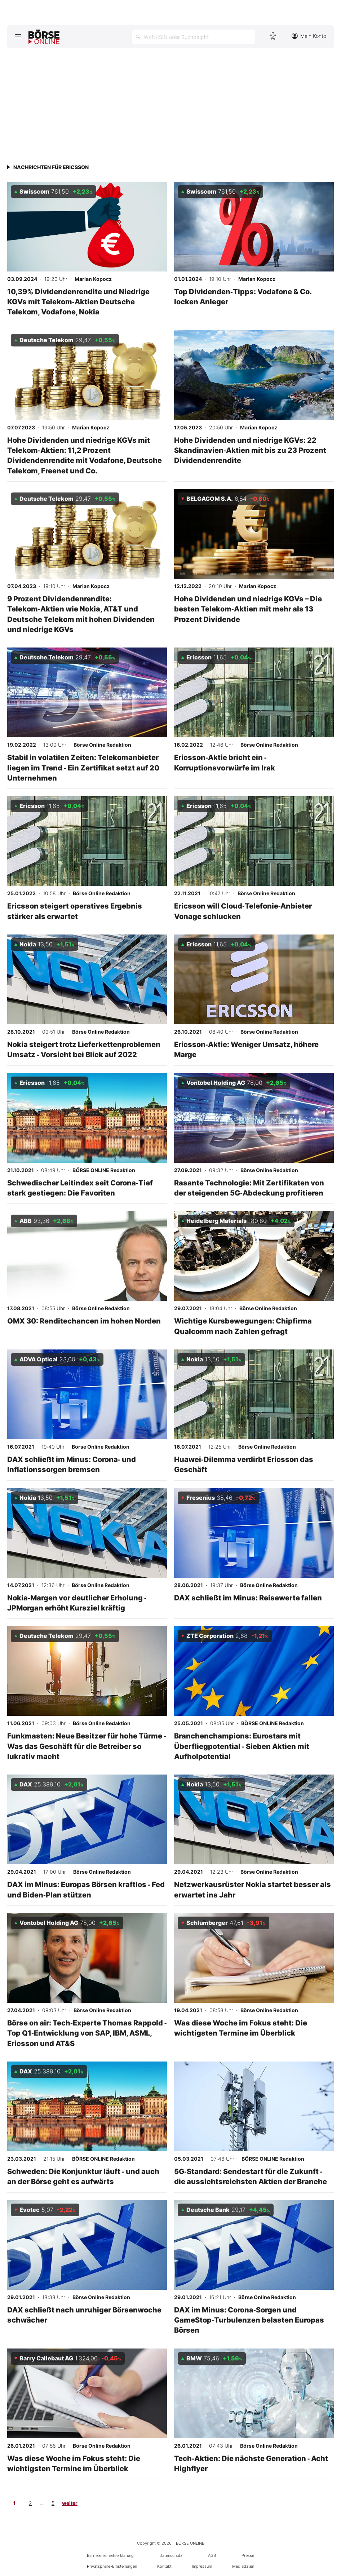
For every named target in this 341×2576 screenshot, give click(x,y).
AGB (212, 2555)
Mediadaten (243, 2566)
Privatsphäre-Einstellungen (112, 2566)
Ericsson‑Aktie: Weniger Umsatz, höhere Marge (246, 1049)
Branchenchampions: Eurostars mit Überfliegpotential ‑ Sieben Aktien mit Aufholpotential (241, 1746)
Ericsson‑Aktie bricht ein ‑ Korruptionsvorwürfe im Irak (224, 762)
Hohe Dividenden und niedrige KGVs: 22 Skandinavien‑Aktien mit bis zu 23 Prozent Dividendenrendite (250, 450)
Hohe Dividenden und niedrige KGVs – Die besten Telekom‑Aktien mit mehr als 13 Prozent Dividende (248, 609)
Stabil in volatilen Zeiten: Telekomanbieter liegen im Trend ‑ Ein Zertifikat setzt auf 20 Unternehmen (83, 767)
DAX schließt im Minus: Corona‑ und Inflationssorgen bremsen (71, 1464)
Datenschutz (170, 2555)
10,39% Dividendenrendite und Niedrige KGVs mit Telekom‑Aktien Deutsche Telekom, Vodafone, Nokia (78, 302)
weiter (70, 2503)
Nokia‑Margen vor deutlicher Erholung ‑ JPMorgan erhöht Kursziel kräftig (77, 1602)
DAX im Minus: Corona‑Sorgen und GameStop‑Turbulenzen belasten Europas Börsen (249, 2320)
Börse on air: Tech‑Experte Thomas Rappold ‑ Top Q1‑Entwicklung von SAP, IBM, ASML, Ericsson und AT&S (87, 2033)
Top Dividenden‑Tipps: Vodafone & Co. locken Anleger (242, 296)
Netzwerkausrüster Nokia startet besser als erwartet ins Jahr (252, 1889)
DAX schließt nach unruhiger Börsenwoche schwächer (84, 2314)
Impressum (202, 2566)
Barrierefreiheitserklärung (110, 2555)
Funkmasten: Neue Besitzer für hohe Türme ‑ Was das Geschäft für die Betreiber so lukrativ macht (86, 1746)
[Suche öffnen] (193, 37)
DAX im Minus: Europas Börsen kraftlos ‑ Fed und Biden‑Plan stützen (86, 1889)
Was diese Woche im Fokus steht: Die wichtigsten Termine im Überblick (240, 2027)
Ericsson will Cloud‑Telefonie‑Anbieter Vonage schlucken (243, 910)
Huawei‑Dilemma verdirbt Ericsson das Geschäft (243, 1464)
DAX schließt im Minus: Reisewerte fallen (248, 1597)
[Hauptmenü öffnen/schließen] (17, 36)
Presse (248, 2555)
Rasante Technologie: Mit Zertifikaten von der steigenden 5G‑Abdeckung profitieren (249, 1187)
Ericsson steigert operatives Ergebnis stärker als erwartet (74, 910)
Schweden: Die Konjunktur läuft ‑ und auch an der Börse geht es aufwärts (83, 2176)
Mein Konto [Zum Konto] (309, 36)
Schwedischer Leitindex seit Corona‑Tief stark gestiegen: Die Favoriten (80, 1187)
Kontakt (164, 2566)
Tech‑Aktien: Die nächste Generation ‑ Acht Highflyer (251, 2463)
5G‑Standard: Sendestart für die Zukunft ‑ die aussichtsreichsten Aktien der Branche (250, 2176)
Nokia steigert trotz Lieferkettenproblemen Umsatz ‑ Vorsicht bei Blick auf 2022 (83, 1049)
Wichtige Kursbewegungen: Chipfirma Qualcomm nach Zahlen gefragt (243, 1325)
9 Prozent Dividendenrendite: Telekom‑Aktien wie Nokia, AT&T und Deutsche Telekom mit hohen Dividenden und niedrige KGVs (81, 614)
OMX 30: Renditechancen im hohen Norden (84, 1320)
